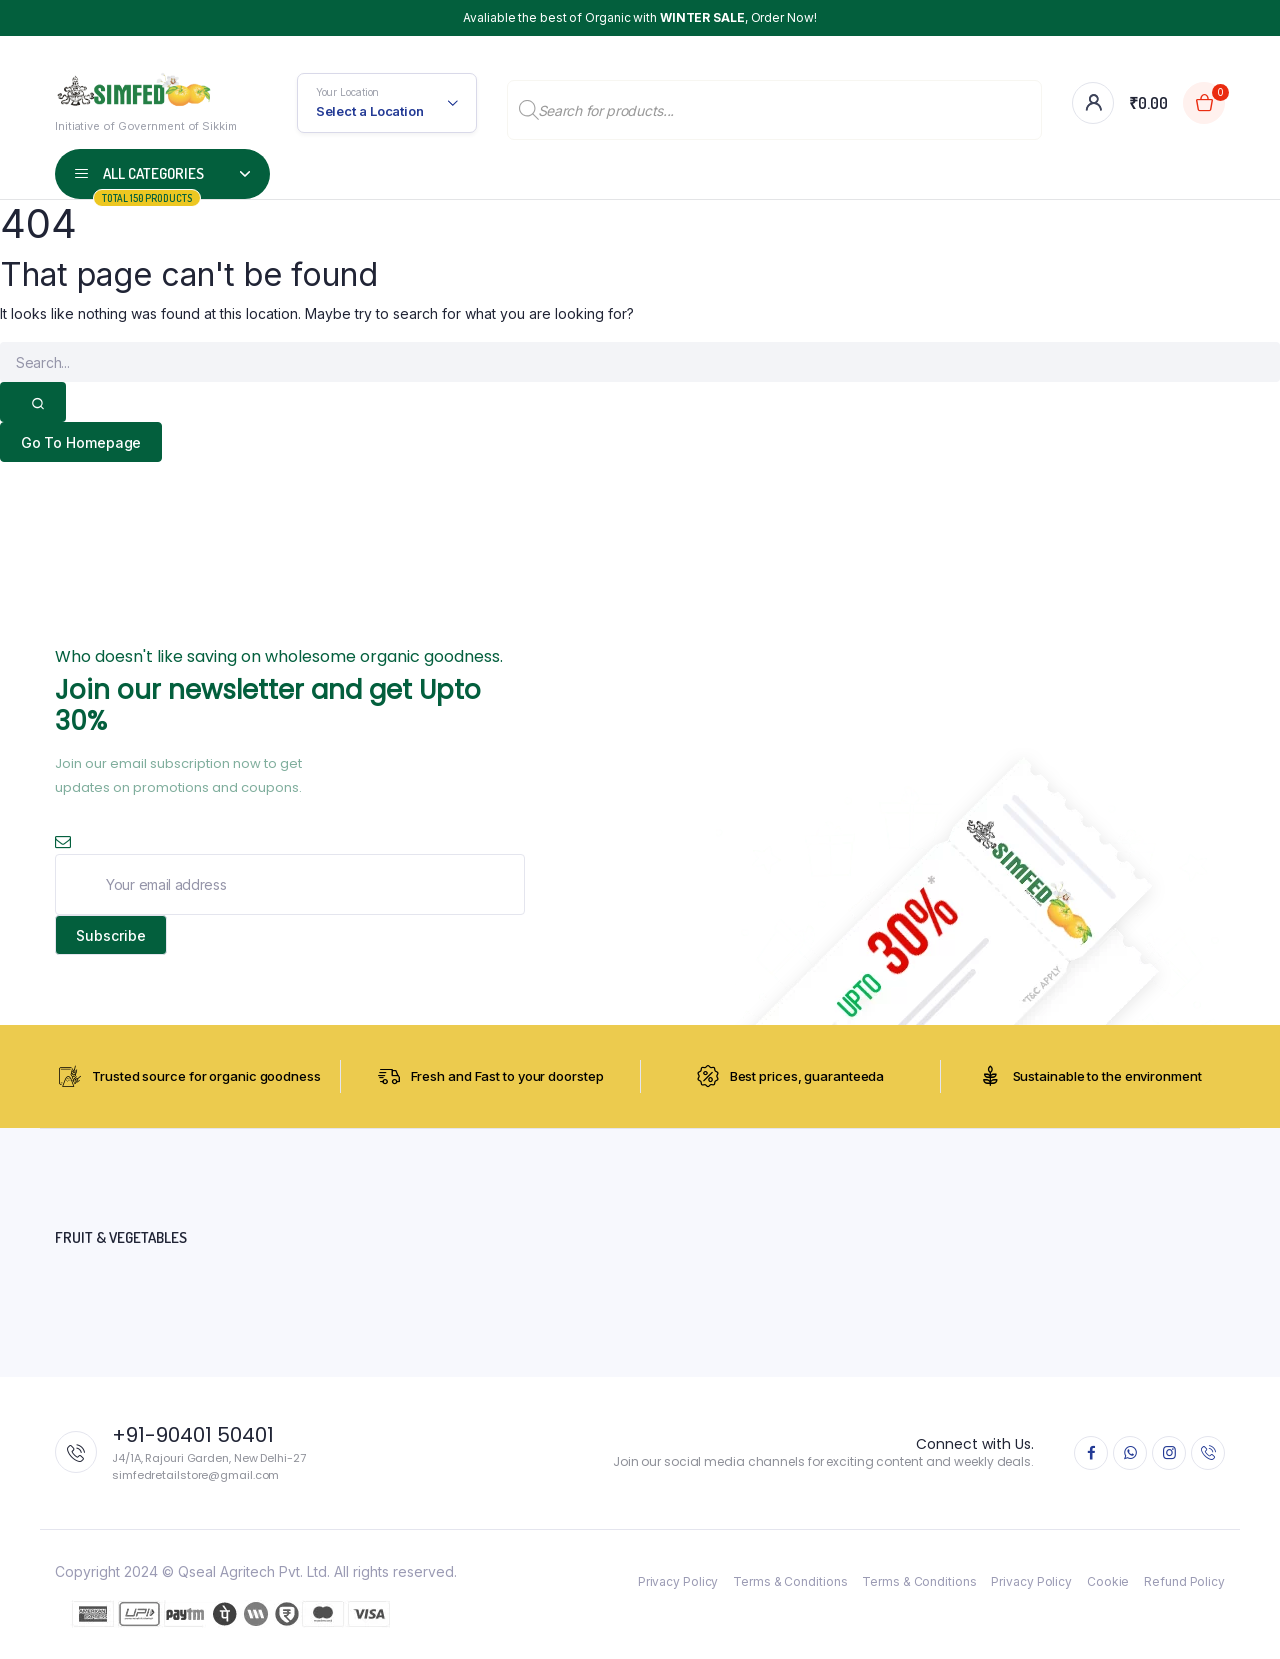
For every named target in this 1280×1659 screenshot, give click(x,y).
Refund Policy (1184, 1582)
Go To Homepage (81, 442)
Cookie (1108, 1582)
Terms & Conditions (790, 1582)
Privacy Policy (678, 1582)
